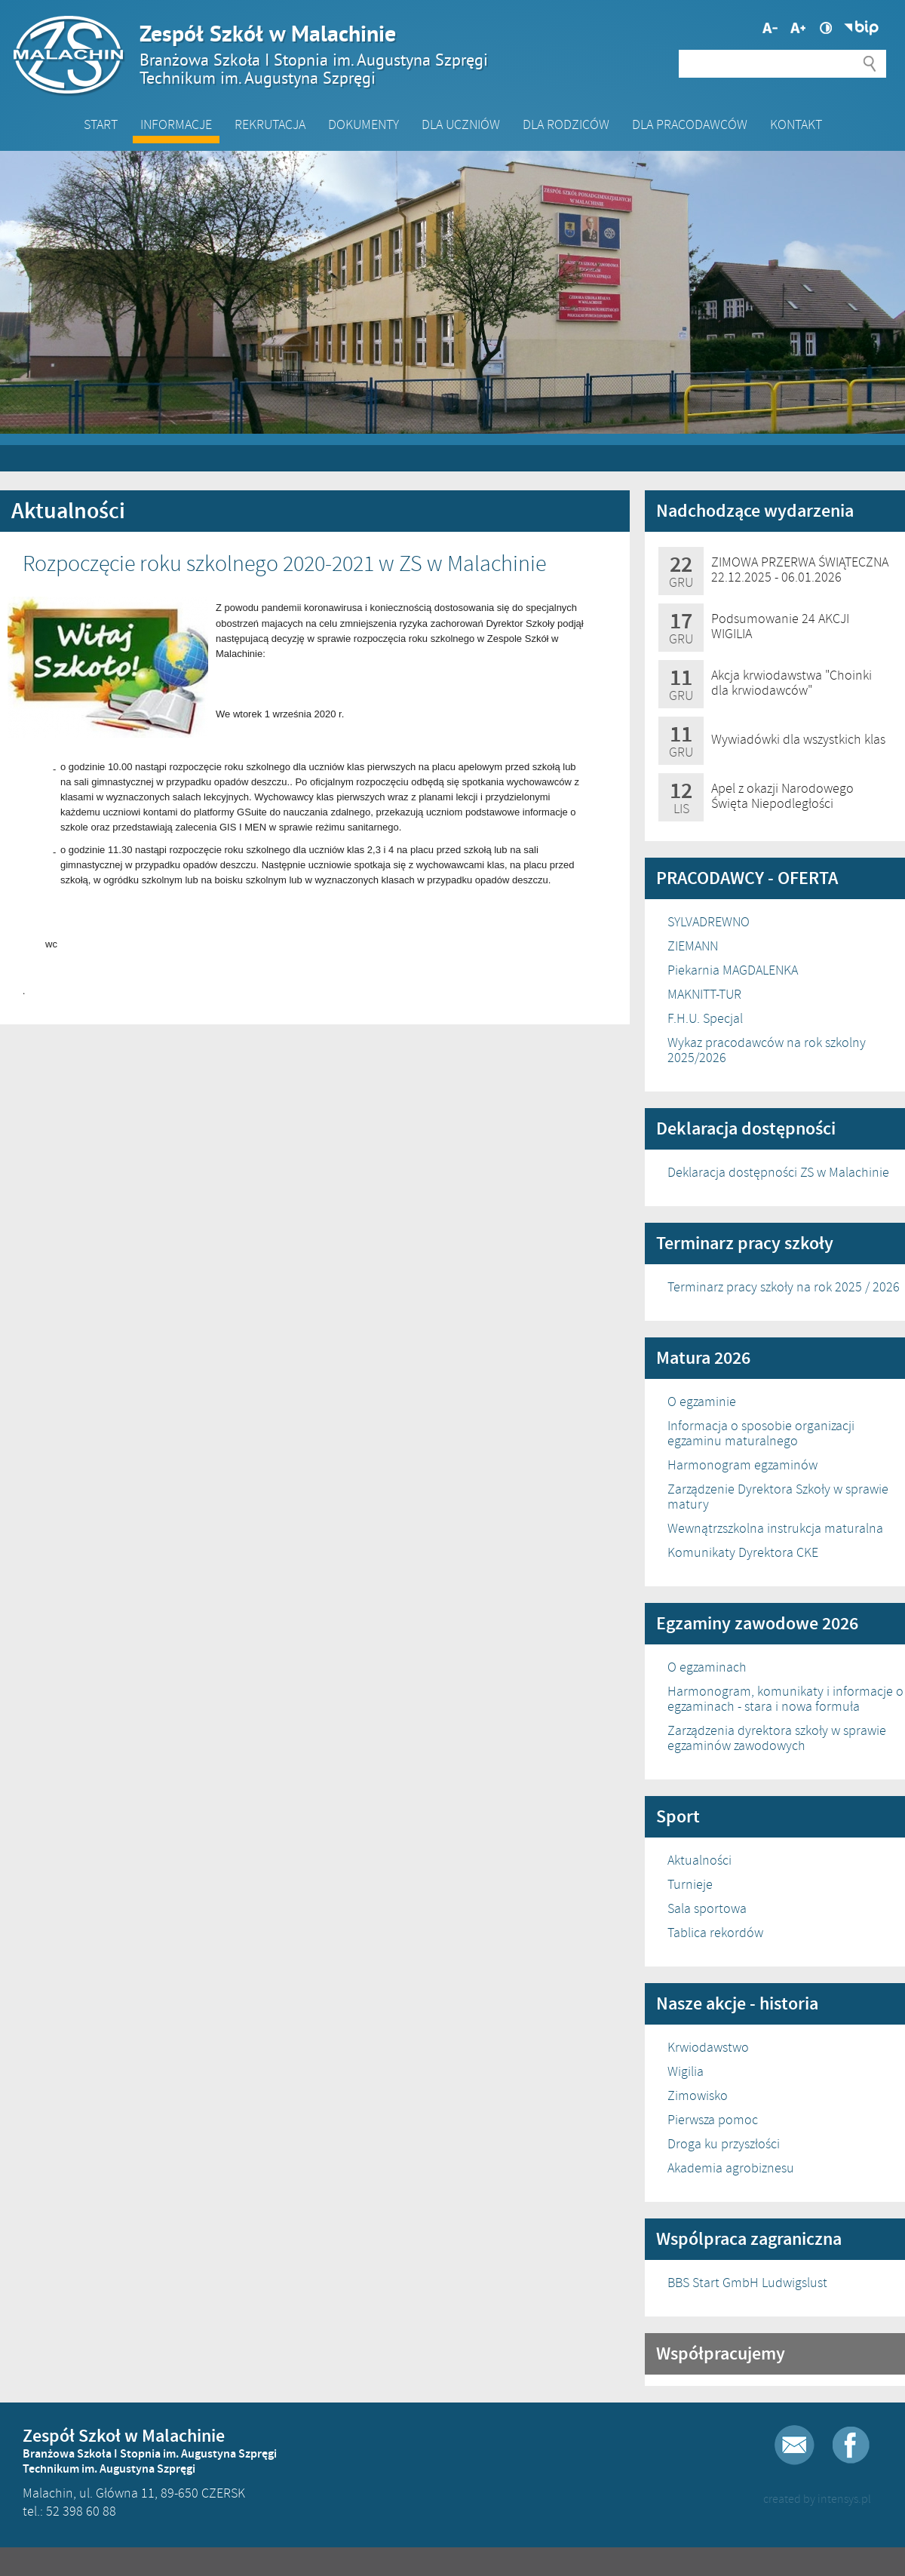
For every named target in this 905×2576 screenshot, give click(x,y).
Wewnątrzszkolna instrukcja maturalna (775, 1528)
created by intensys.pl (817, 2499)
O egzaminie (701, 1401)
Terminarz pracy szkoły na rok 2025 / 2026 (783, 1286)
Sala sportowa (707, 1908)
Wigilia (685, 2071)
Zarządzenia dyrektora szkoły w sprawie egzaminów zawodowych (776, 1738)
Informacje (176, 124)
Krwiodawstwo (708, 2047)
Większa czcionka (770, 28)
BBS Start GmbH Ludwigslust (747, 2282)
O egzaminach (707, 1667)
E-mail (794, 2445)
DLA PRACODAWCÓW (689, 124)
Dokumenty (363, 124)
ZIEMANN (692, 945)
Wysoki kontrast (825, 28)
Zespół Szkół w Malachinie (445, 53)
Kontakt (796, 124)
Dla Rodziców (566, 124)
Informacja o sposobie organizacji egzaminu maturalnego (760, 1433)
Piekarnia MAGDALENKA (732, 970)
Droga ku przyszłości (723, 2143)
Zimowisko (697, 2095)
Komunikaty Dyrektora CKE (742, 1552)
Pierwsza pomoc (712, 2119)
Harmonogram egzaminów (742, 1464)
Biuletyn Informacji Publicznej (861, 28)
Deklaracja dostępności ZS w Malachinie (778, 1172)
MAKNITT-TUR (704, 994)
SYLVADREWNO (708, 921)
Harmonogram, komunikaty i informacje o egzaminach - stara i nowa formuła (785, 1699)
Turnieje (690, 1884)
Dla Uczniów (461, 124)
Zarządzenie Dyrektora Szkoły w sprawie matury (777, 1496)
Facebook (851, 2445)
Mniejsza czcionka (798, 28)
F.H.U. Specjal (705, 1018)
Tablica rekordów (715, 1932)
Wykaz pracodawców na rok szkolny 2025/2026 (766, 1050)
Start (101, 124)
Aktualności (699, 1860)
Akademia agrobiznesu (730, 2167)
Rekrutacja (270, 124)
